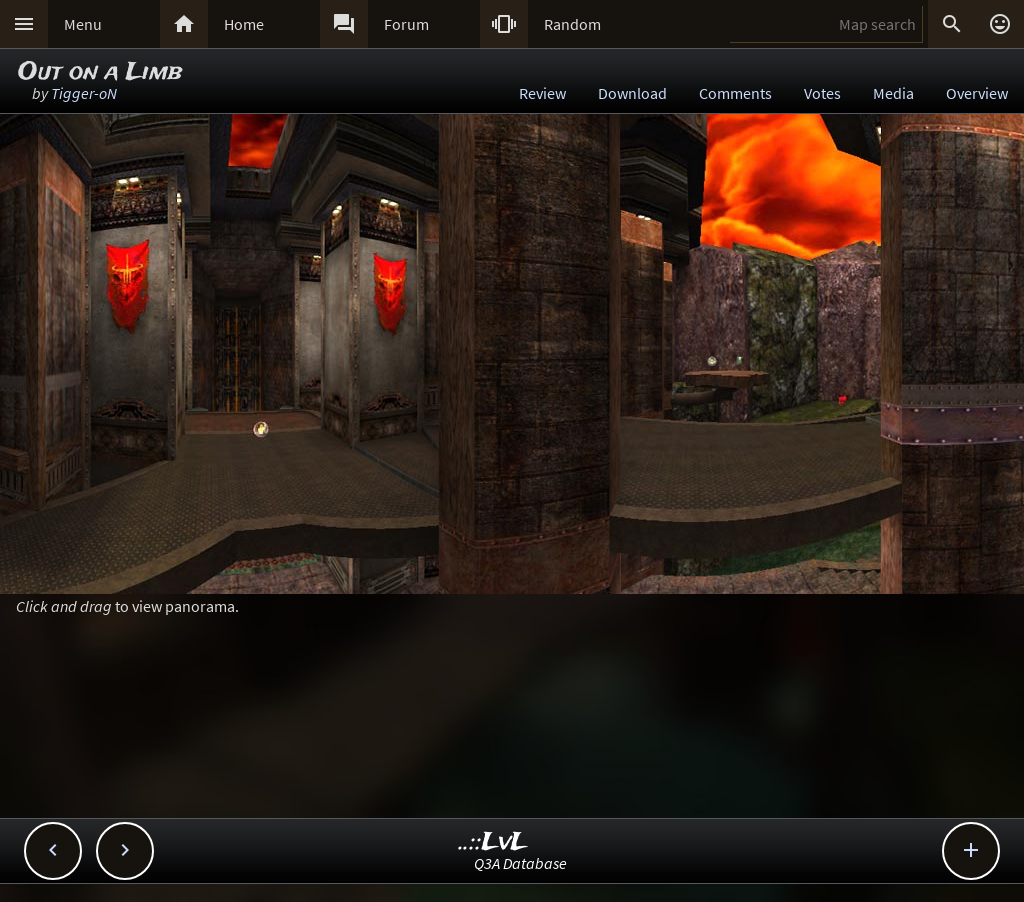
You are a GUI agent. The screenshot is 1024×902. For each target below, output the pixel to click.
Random (572, 24)
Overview (977, 93)
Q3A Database (520, 863)
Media (893, 93)
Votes (822, 93)
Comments (735, 93)
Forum (406, 24)
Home (244, 24)
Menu (83, 24)
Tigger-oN (84, 93)
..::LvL (493, 842)
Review (542, 93)
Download (632, 93)
